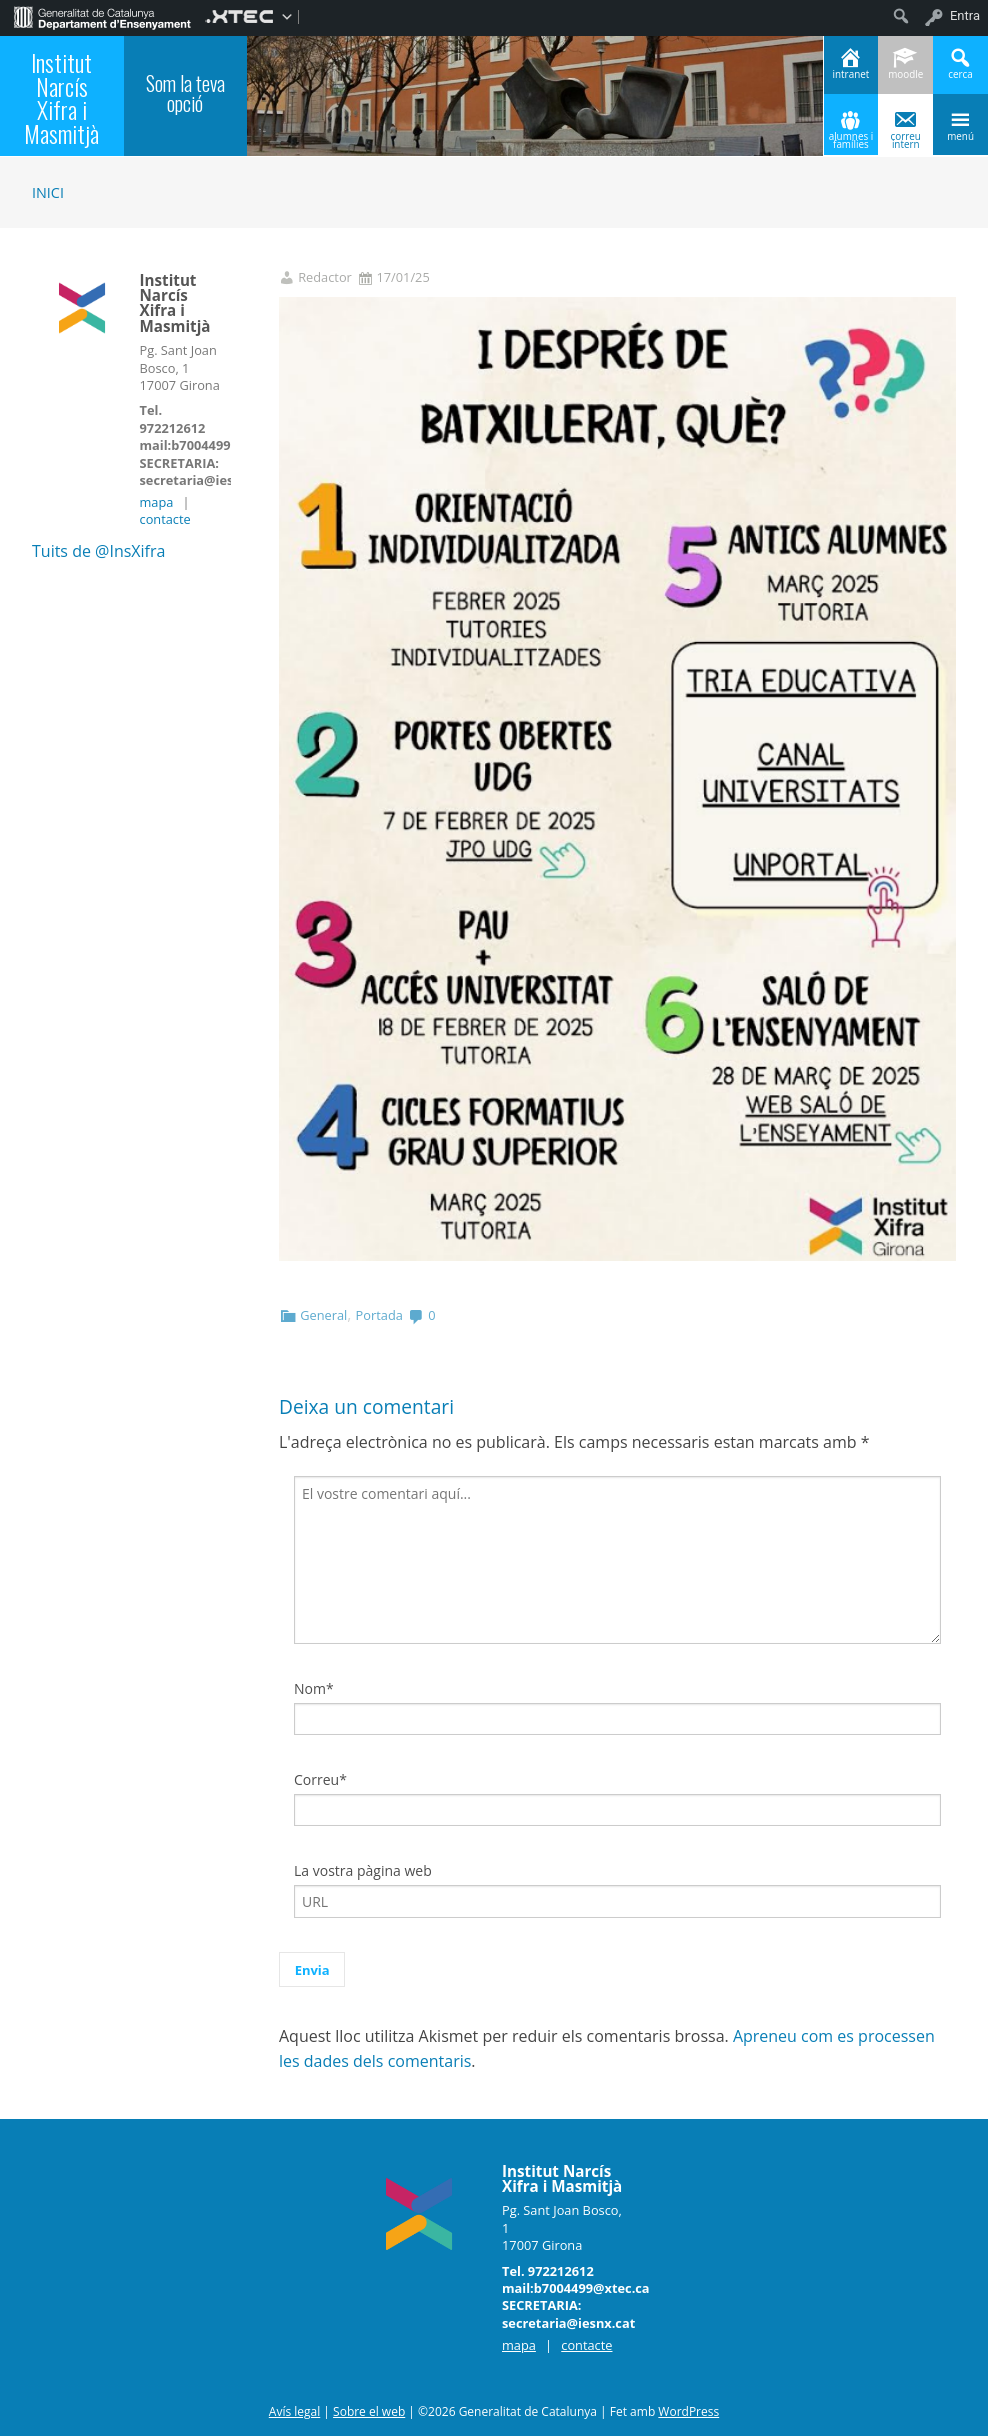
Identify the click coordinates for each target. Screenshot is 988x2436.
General (323, 1315)
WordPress (688, 2411)
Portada (379, 1315)
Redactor (325, 277)
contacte (165, 519)
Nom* (314, 1688)
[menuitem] (102, 16)
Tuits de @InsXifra (98, 551)
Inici (48, 192)
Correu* (320, 1779)
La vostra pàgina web (363, 1870)
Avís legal (294, 2411)
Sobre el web (369, 2411)
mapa (157, 502)
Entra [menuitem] (965, 15)
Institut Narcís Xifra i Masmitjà (61, 98)
